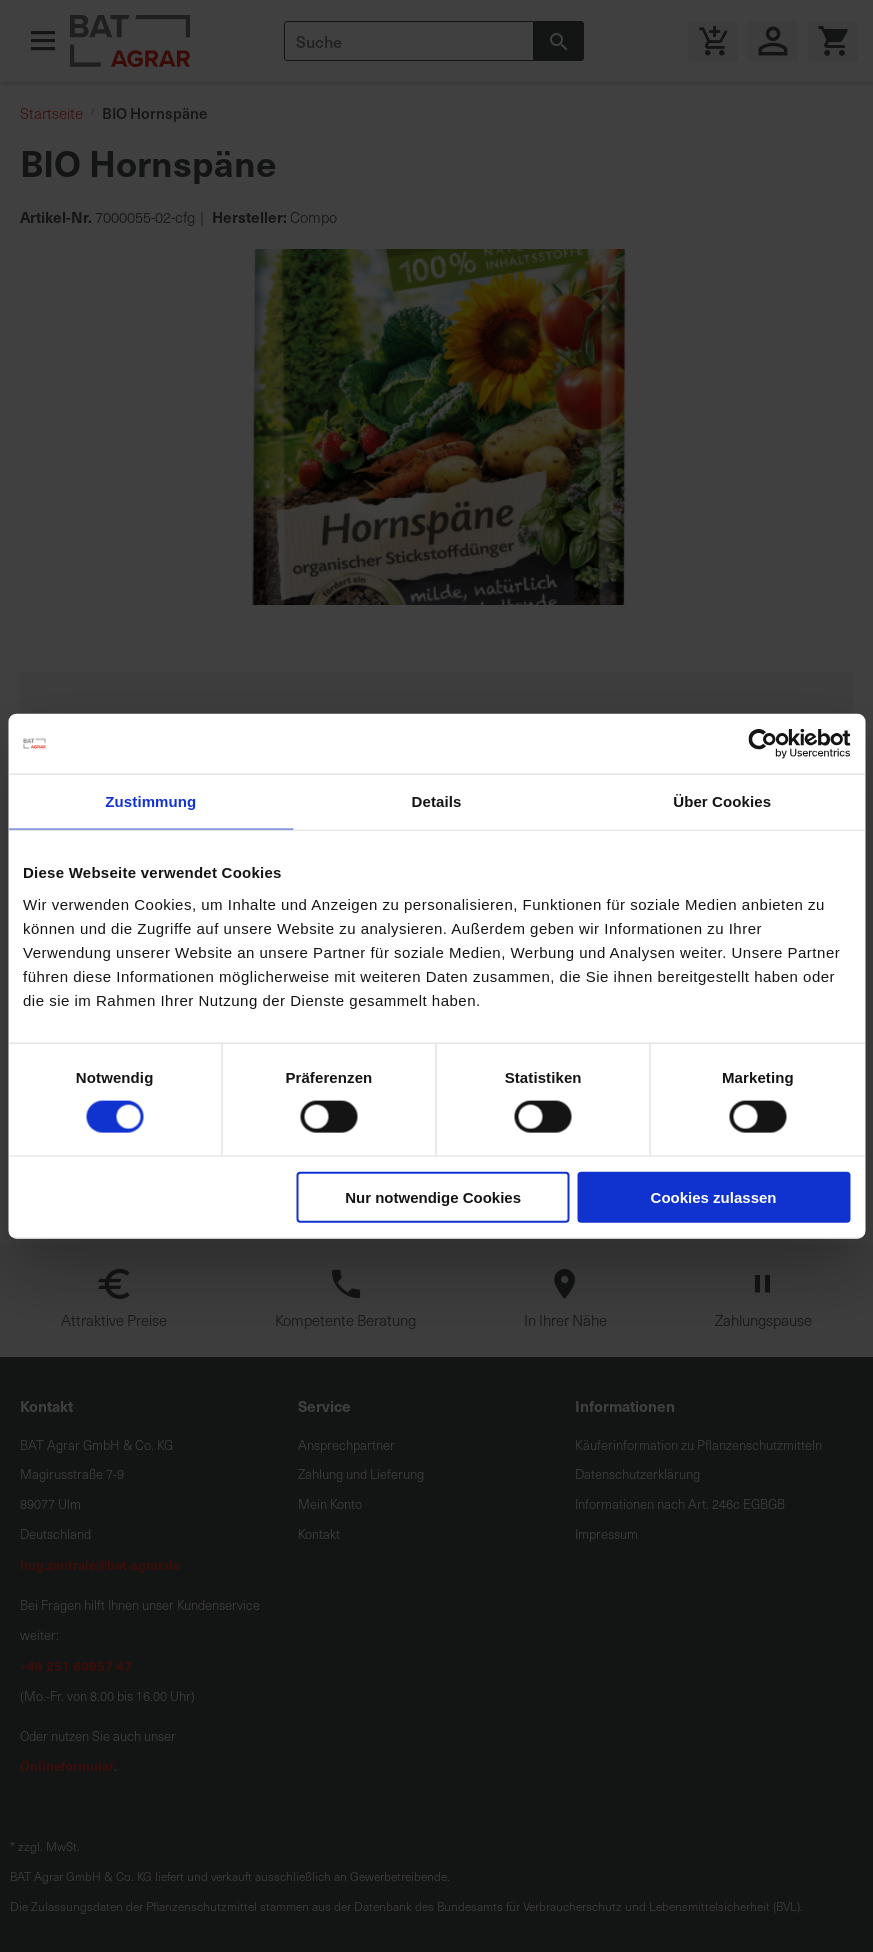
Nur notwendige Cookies (433, 1196)
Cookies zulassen (714, 1196)
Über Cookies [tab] (722, 801)
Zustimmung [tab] (150, 801)
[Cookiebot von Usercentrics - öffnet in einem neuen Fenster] (762, 744)
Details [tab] (437, 801)
